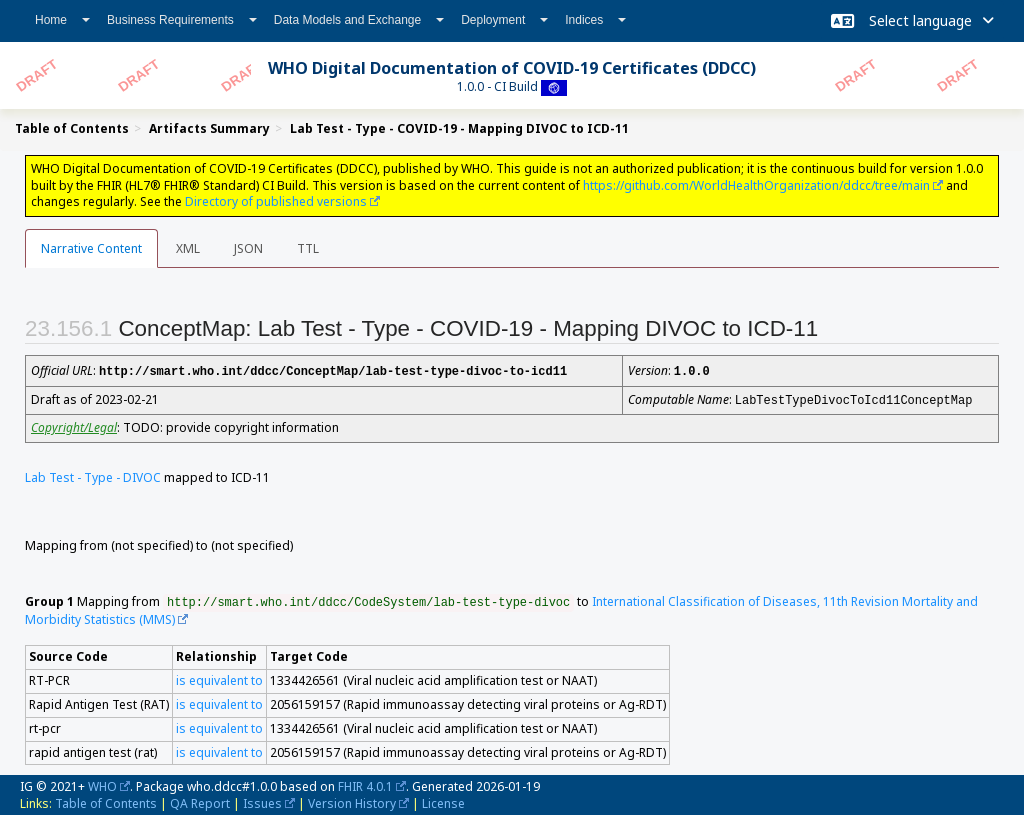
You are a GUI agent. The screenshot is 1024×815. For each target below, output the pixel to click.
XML (188, 248)
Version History (352, 801)
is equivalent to (219, 678)
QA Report (200, 801)
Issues (262, 801)
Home (62, 20)
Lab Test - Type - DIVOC (93, 475)
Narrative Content (91, 248)
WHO (102, 784)
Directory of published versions (276, 201)
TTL (308, 248)
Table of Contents (106, 801)
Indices (595, 20)
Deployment (504, 20)
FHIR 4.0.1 (365, 784)
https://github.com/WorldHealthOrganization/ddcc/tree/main (756, 185)
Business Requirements (182, 20)
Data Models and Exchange (359, 20)
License (443, 801)
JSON (248, 248)
